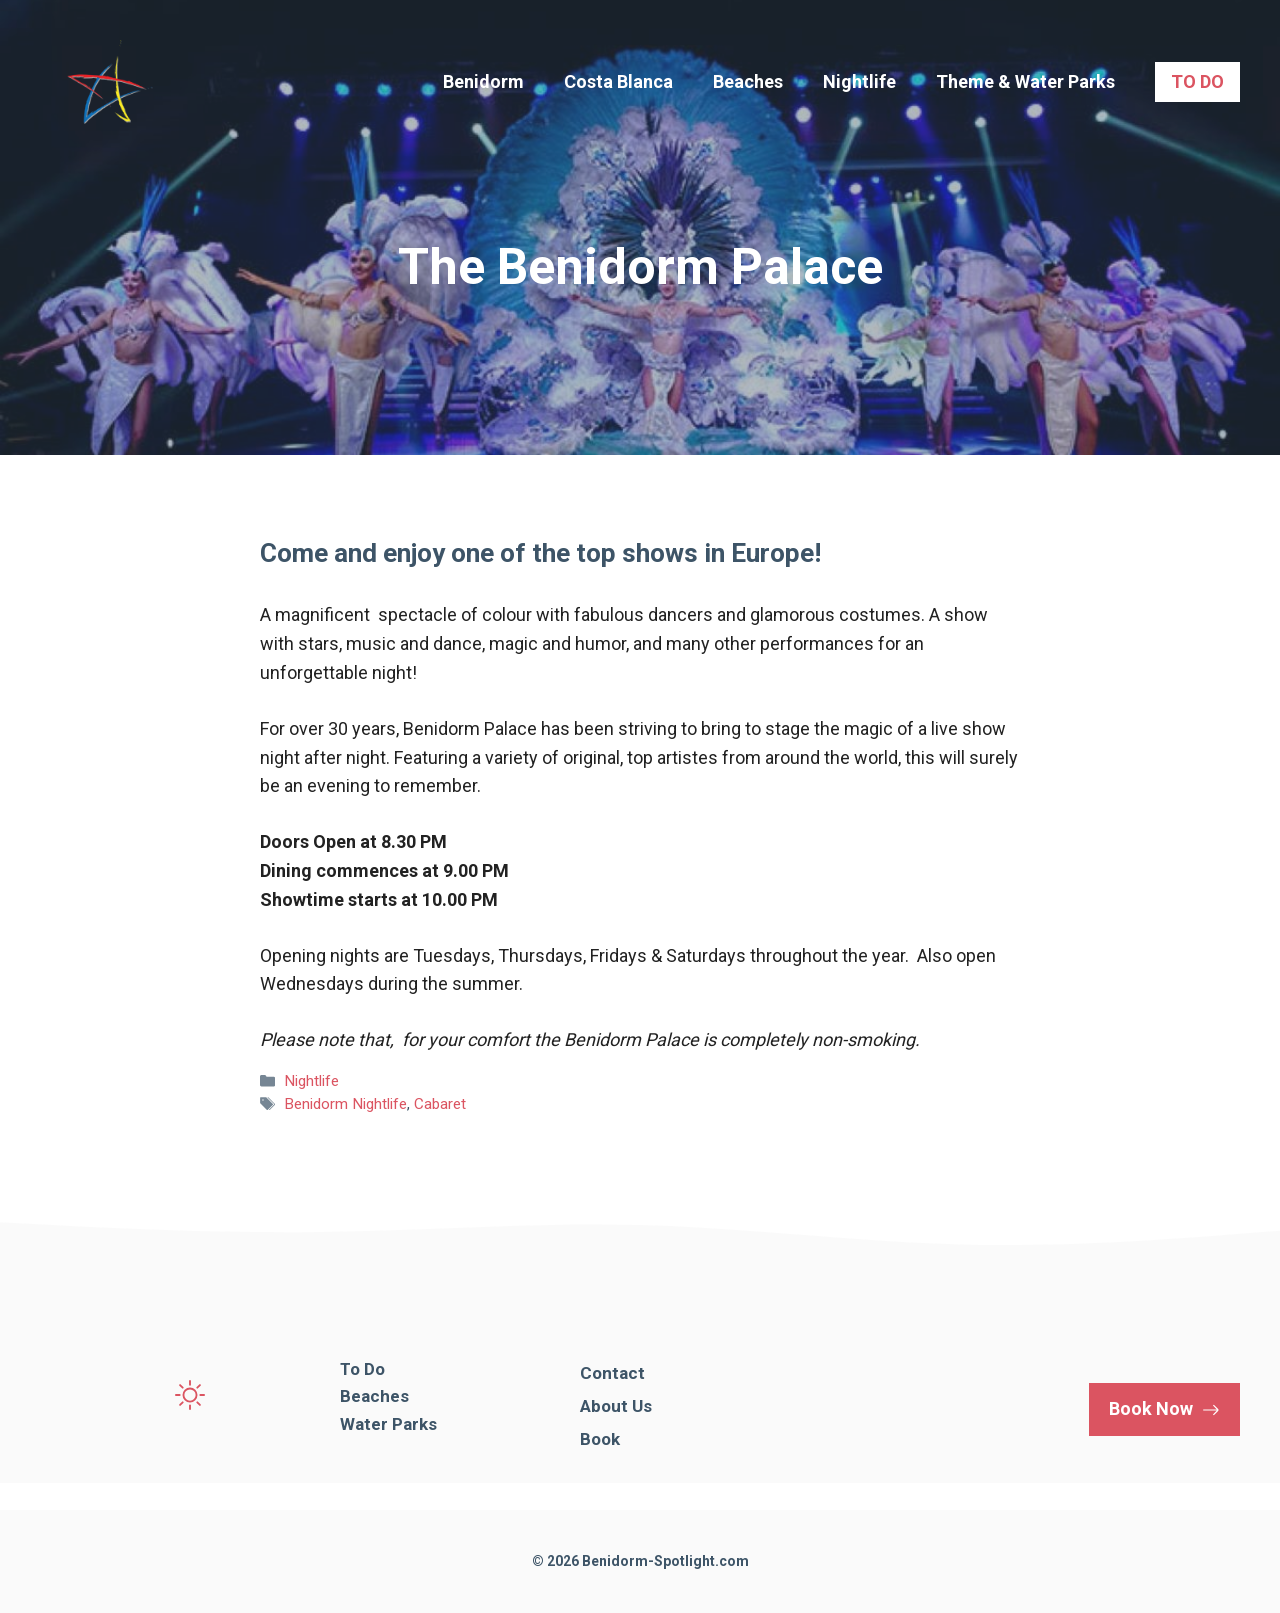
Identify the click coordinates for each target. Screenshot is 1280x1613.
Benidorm (483, 81)
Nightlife (859, 81)
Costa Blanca (618, 81)
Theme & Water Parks (1025, 81)
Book (600, 1439)
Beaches (748, 81)
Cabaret (440, 1104)
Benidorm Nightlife (345, 1104)
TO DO (1197, 81)
